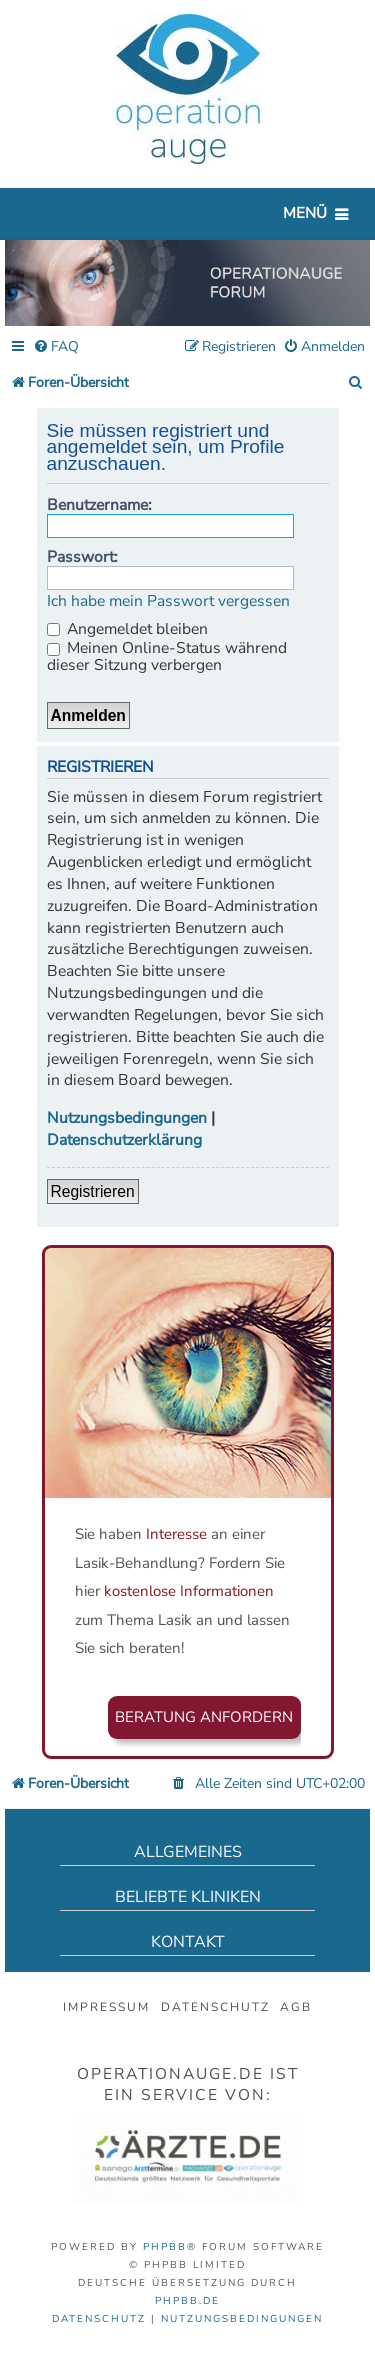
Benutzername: (99, 505)
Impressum (106, 2007)
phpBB (165, 2247)
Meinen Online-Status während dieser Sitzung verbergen (167, 656)
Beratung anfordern (204, 1717)
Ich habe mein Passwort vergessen (168, 601)
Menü (305, 213)
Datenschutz (215, 2007)
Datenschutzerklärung (124, 1140)
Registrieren (93, 1191)
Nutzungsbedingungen (127, 1118)
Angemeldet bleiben (127, 629)
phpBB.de (187, 2301)
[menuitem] (56, 347)
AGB (296, 2007)
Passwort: (82, 557)
